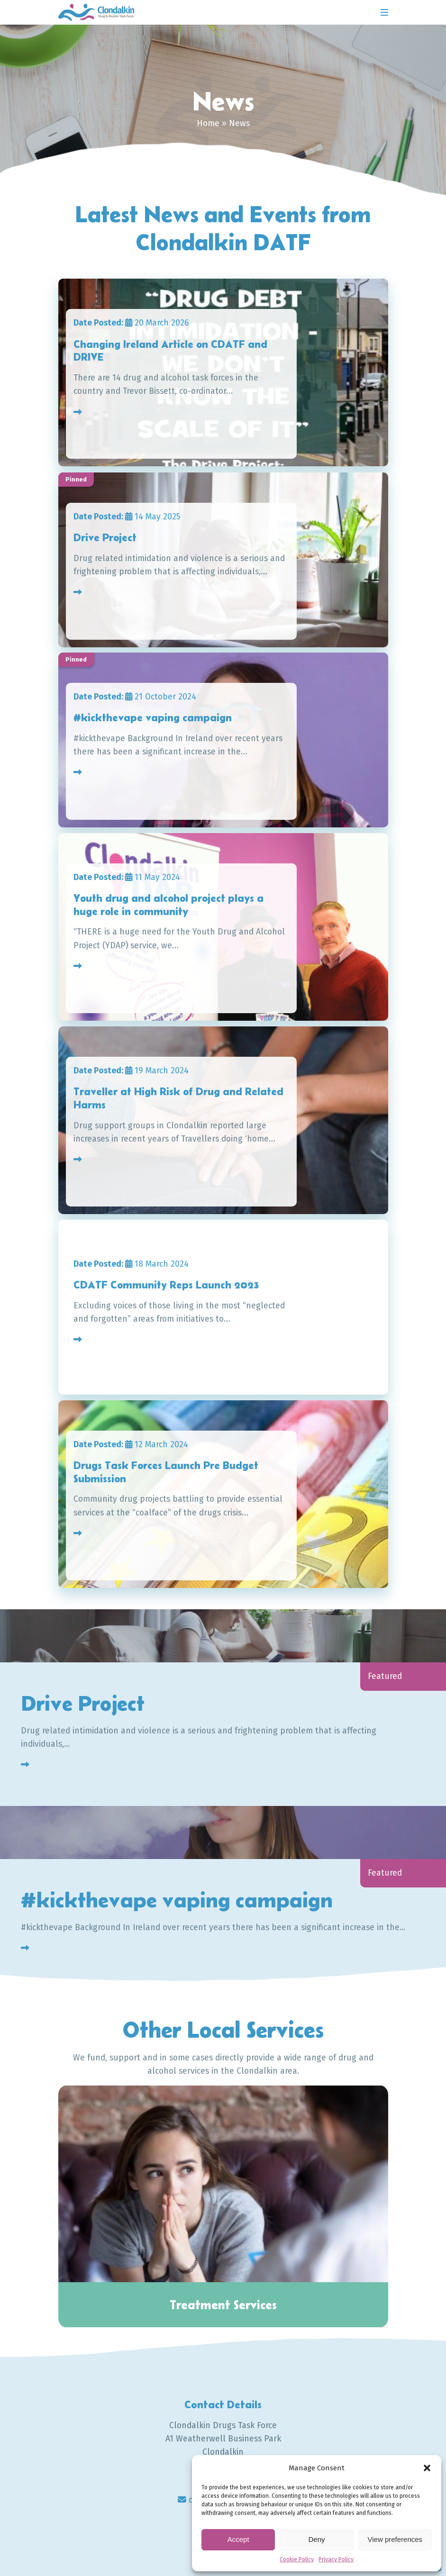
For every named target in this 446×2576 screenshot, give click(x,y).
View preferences (395, 2539)
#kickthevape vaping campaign (153, 717)
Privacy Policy (336, 2559)
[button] (427, 2468)
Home (208, 123)
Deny (316, 2539)
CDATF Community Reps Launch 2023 (167, 1285)
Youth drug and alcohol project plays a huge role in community (170, 904)
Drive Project (105, 537)
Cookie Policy (297, 2559)
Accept (238, 2539)
